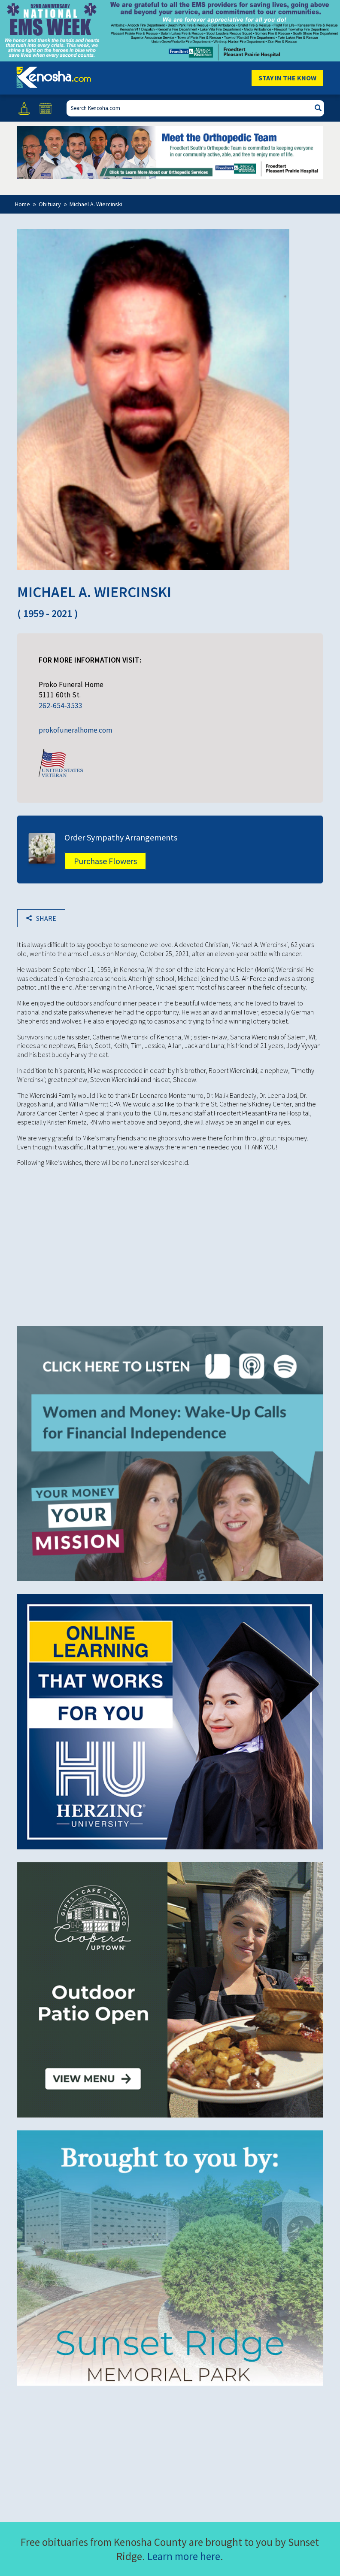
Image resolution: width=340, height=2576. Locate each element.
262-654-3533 (60, 705)
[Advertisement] (170, 1240)
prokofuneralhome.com (75, 730)
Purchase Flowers (105, 861)
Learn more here (183, 2556)
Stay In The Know (287, 77)
